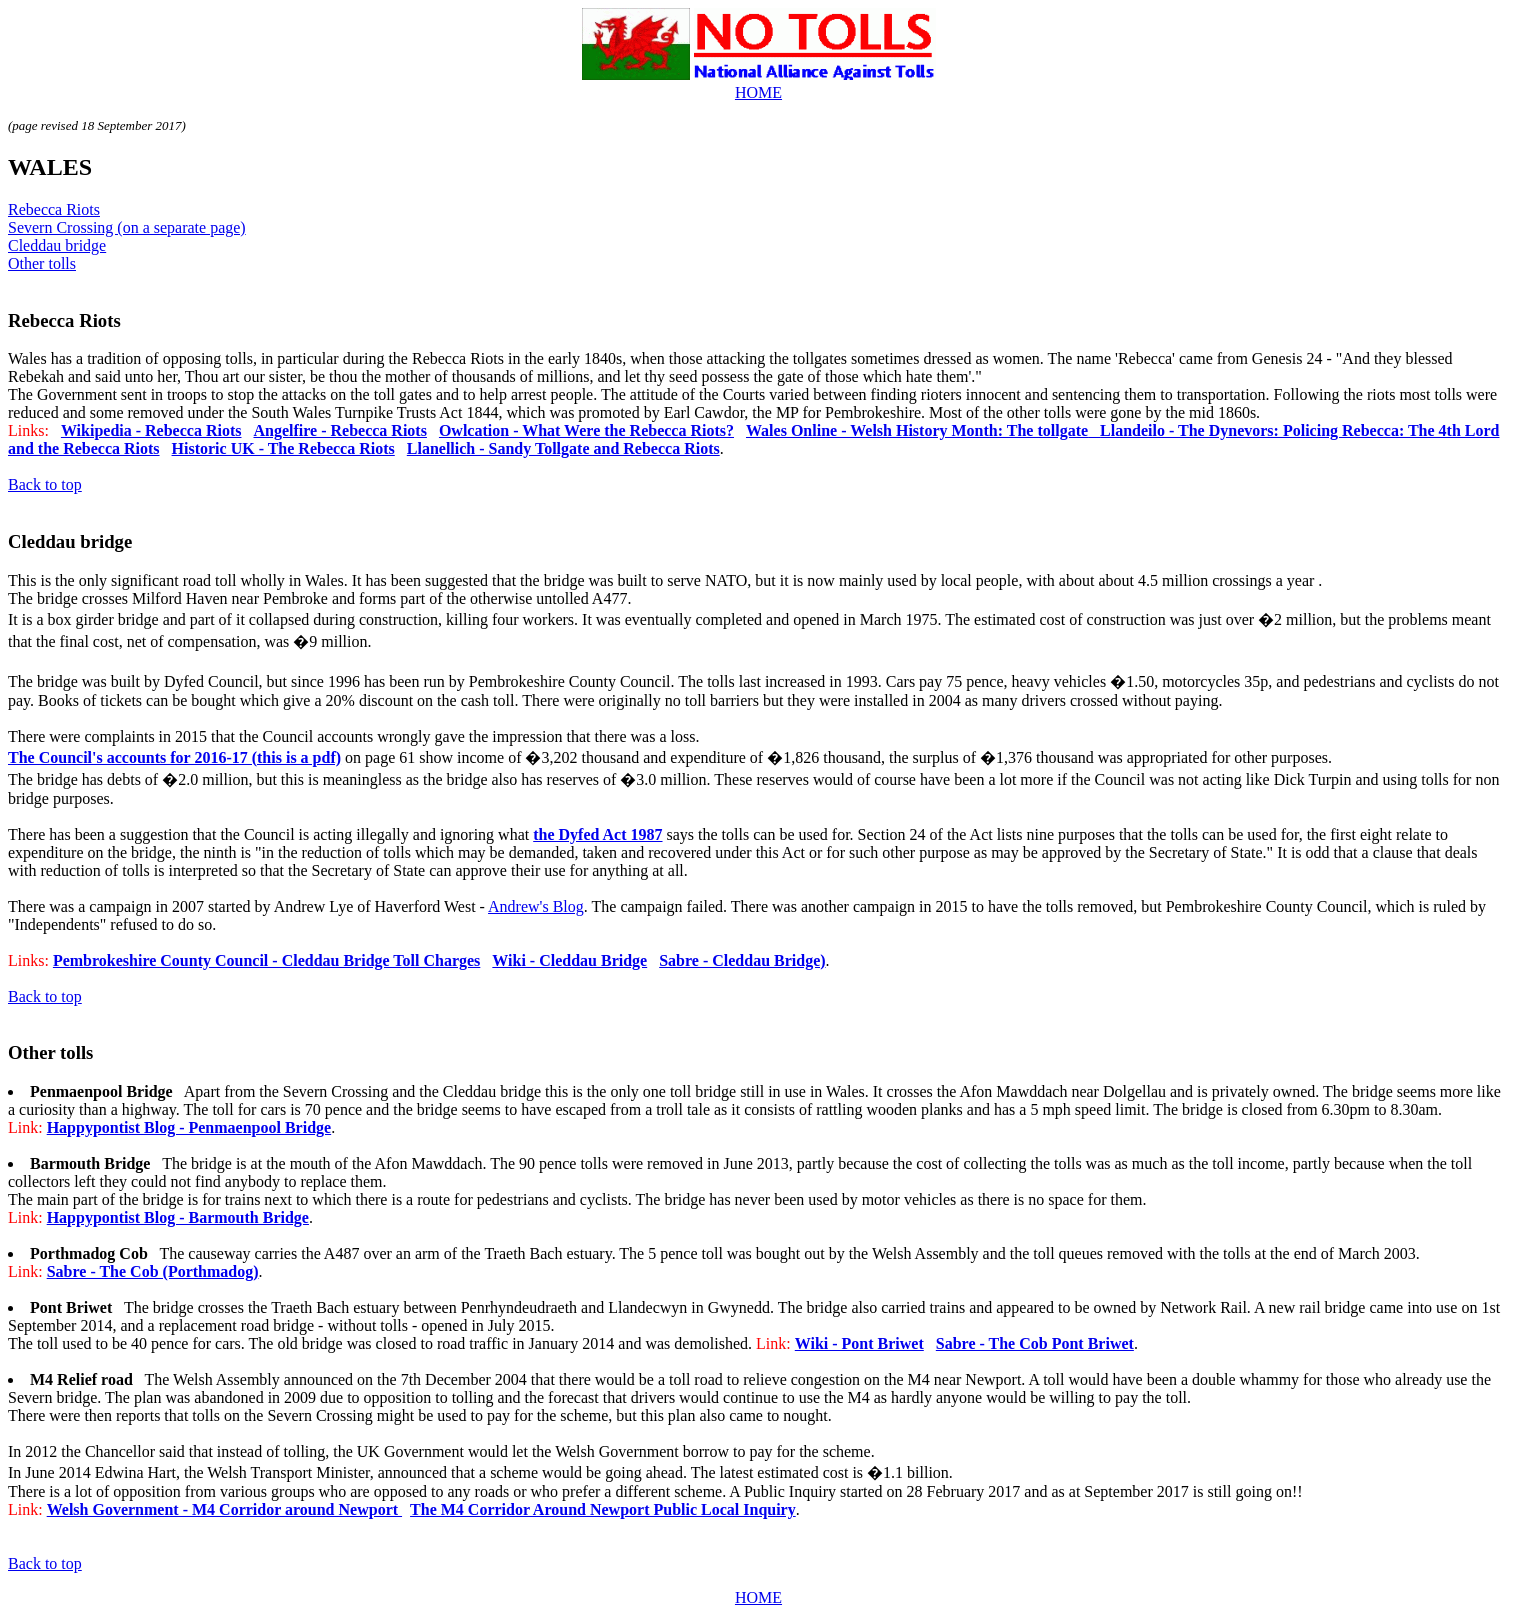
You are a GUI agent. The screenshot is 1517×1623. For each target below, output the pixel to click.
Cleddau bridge (57, 245)
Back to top (45, 484)
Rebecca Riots (54, 209)
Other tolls (42, 263)
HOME (758, 92)
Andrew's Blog (536, 906)
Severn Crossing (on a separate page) (127, 227)
